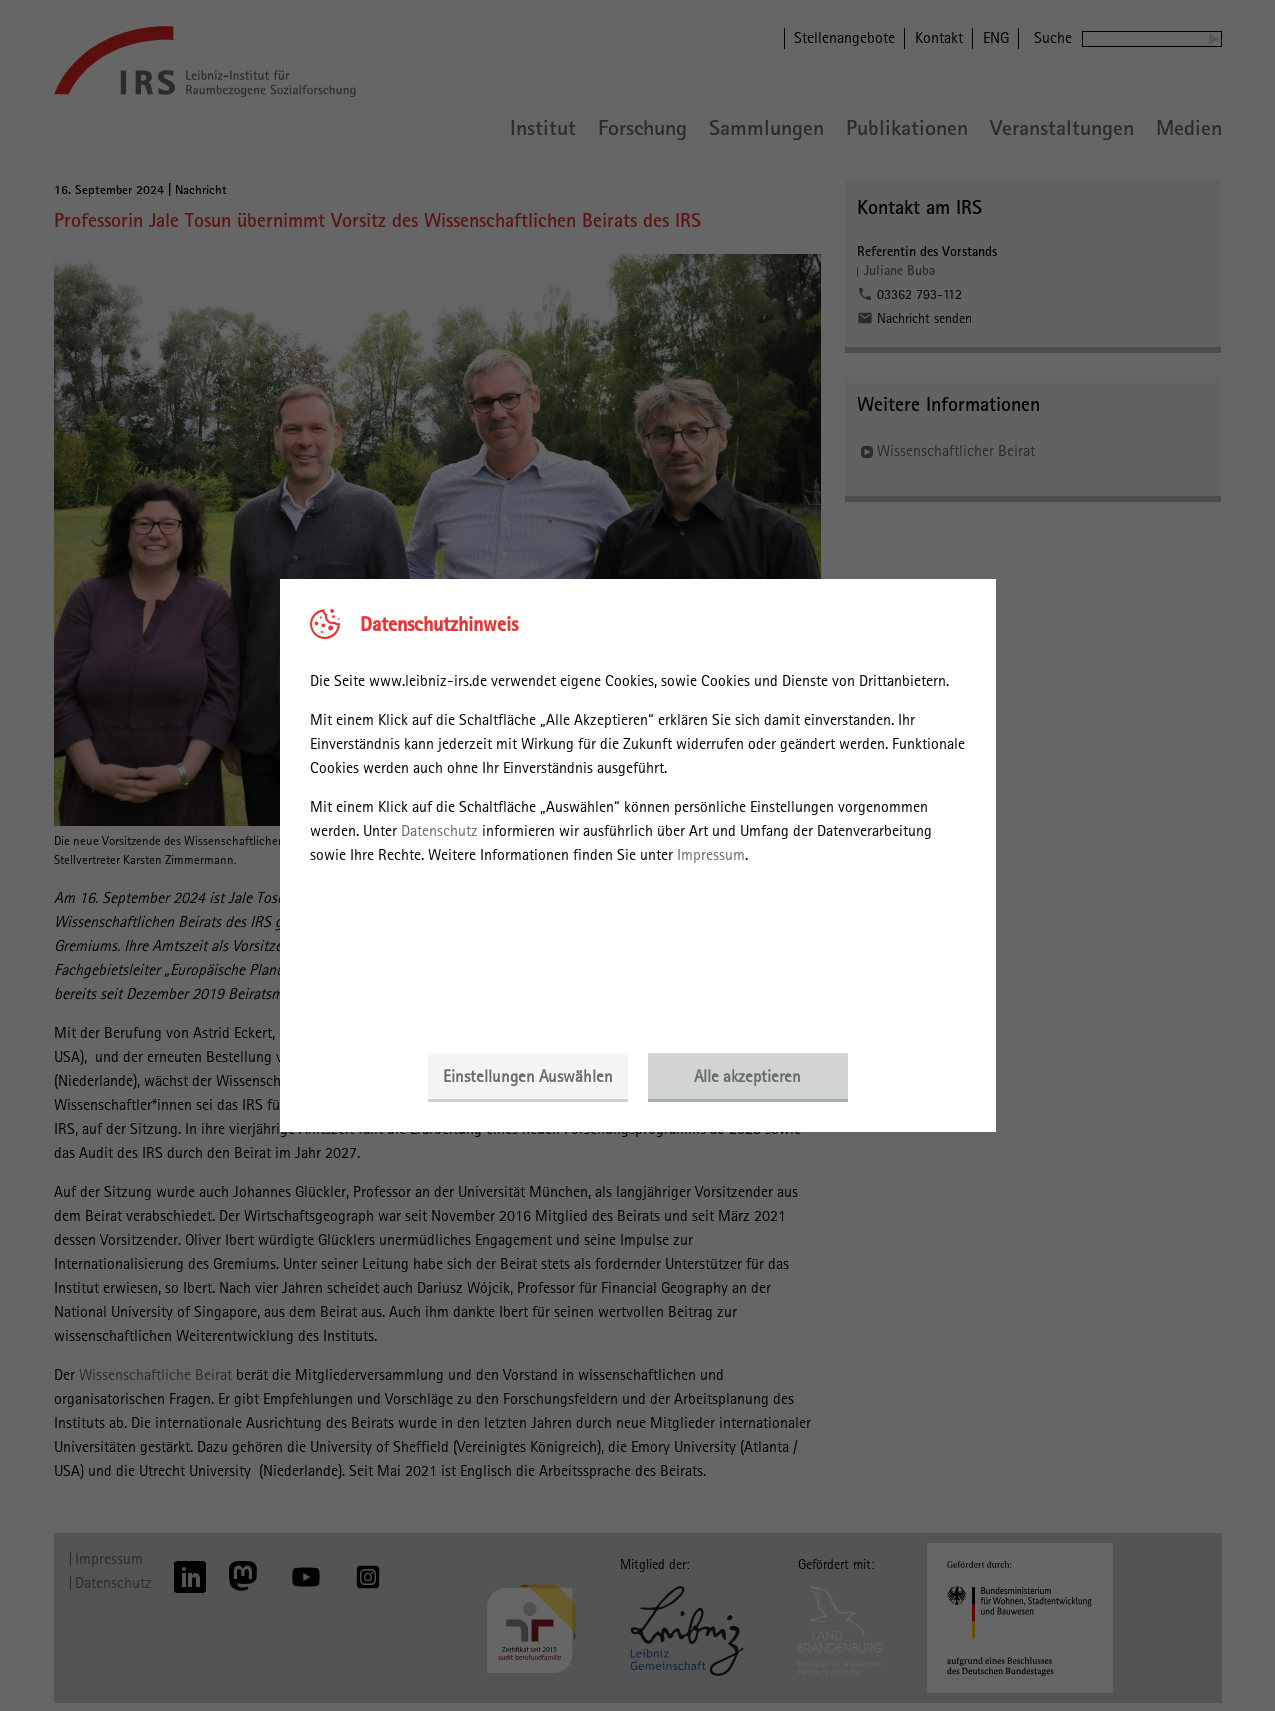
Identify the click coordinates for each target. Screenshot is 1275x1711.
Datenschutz (439, 830)
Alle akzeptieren (747, 1076)
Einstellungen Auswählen (528, 1076)
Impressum (711, 854)
